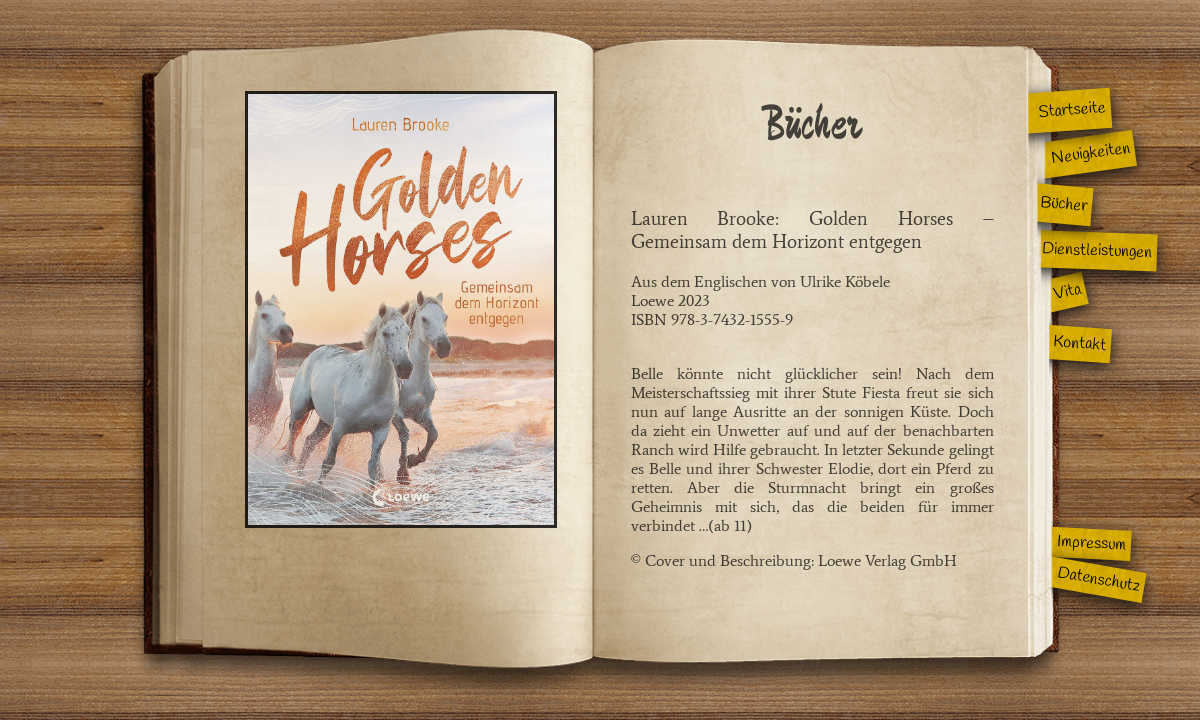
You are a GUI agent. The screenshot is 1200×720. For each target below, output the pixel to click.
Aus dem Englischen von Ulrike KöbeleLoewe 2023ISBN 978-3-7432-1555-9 (812, 330)
